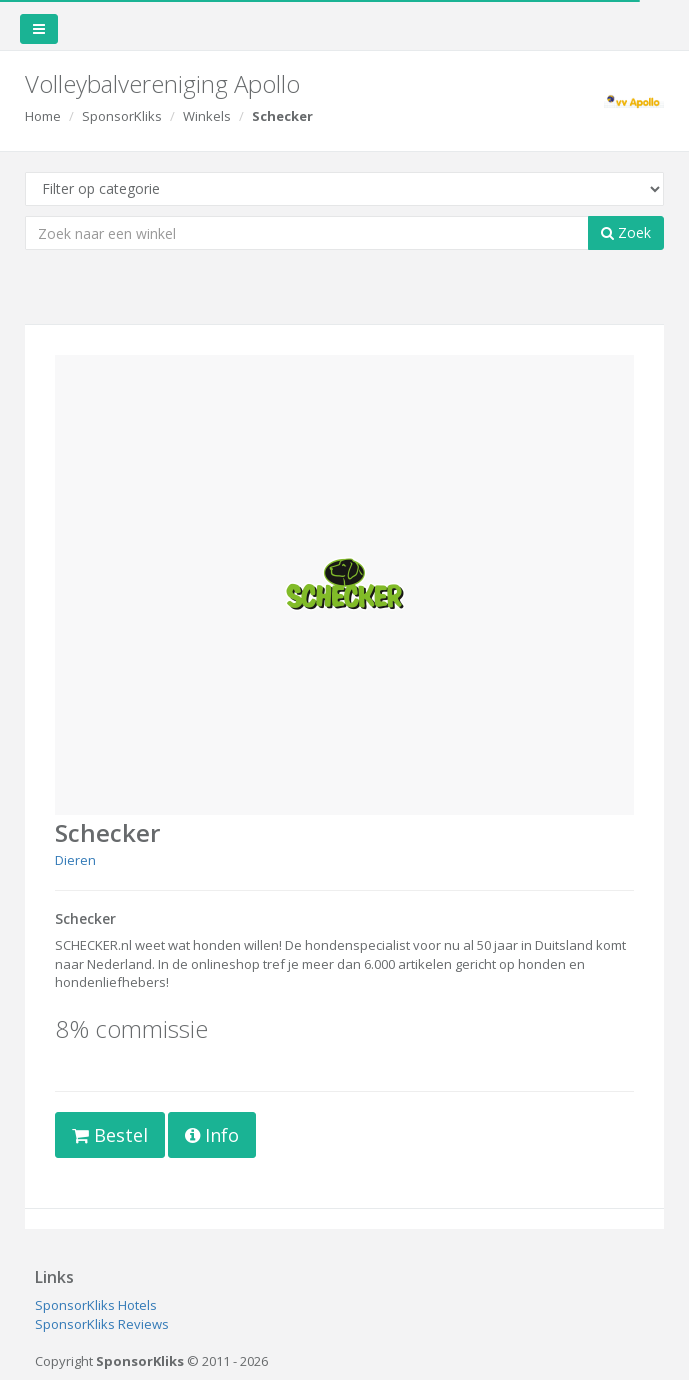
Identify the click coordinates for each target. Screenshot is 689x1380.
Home (43, 116)
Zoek (626, 232)
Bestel (110, 1135)
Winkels (207, 116)
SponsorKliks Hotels (96, 1305)
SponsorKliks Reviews (102, 1324)
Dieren (75, 860)
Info (212, 1135)
